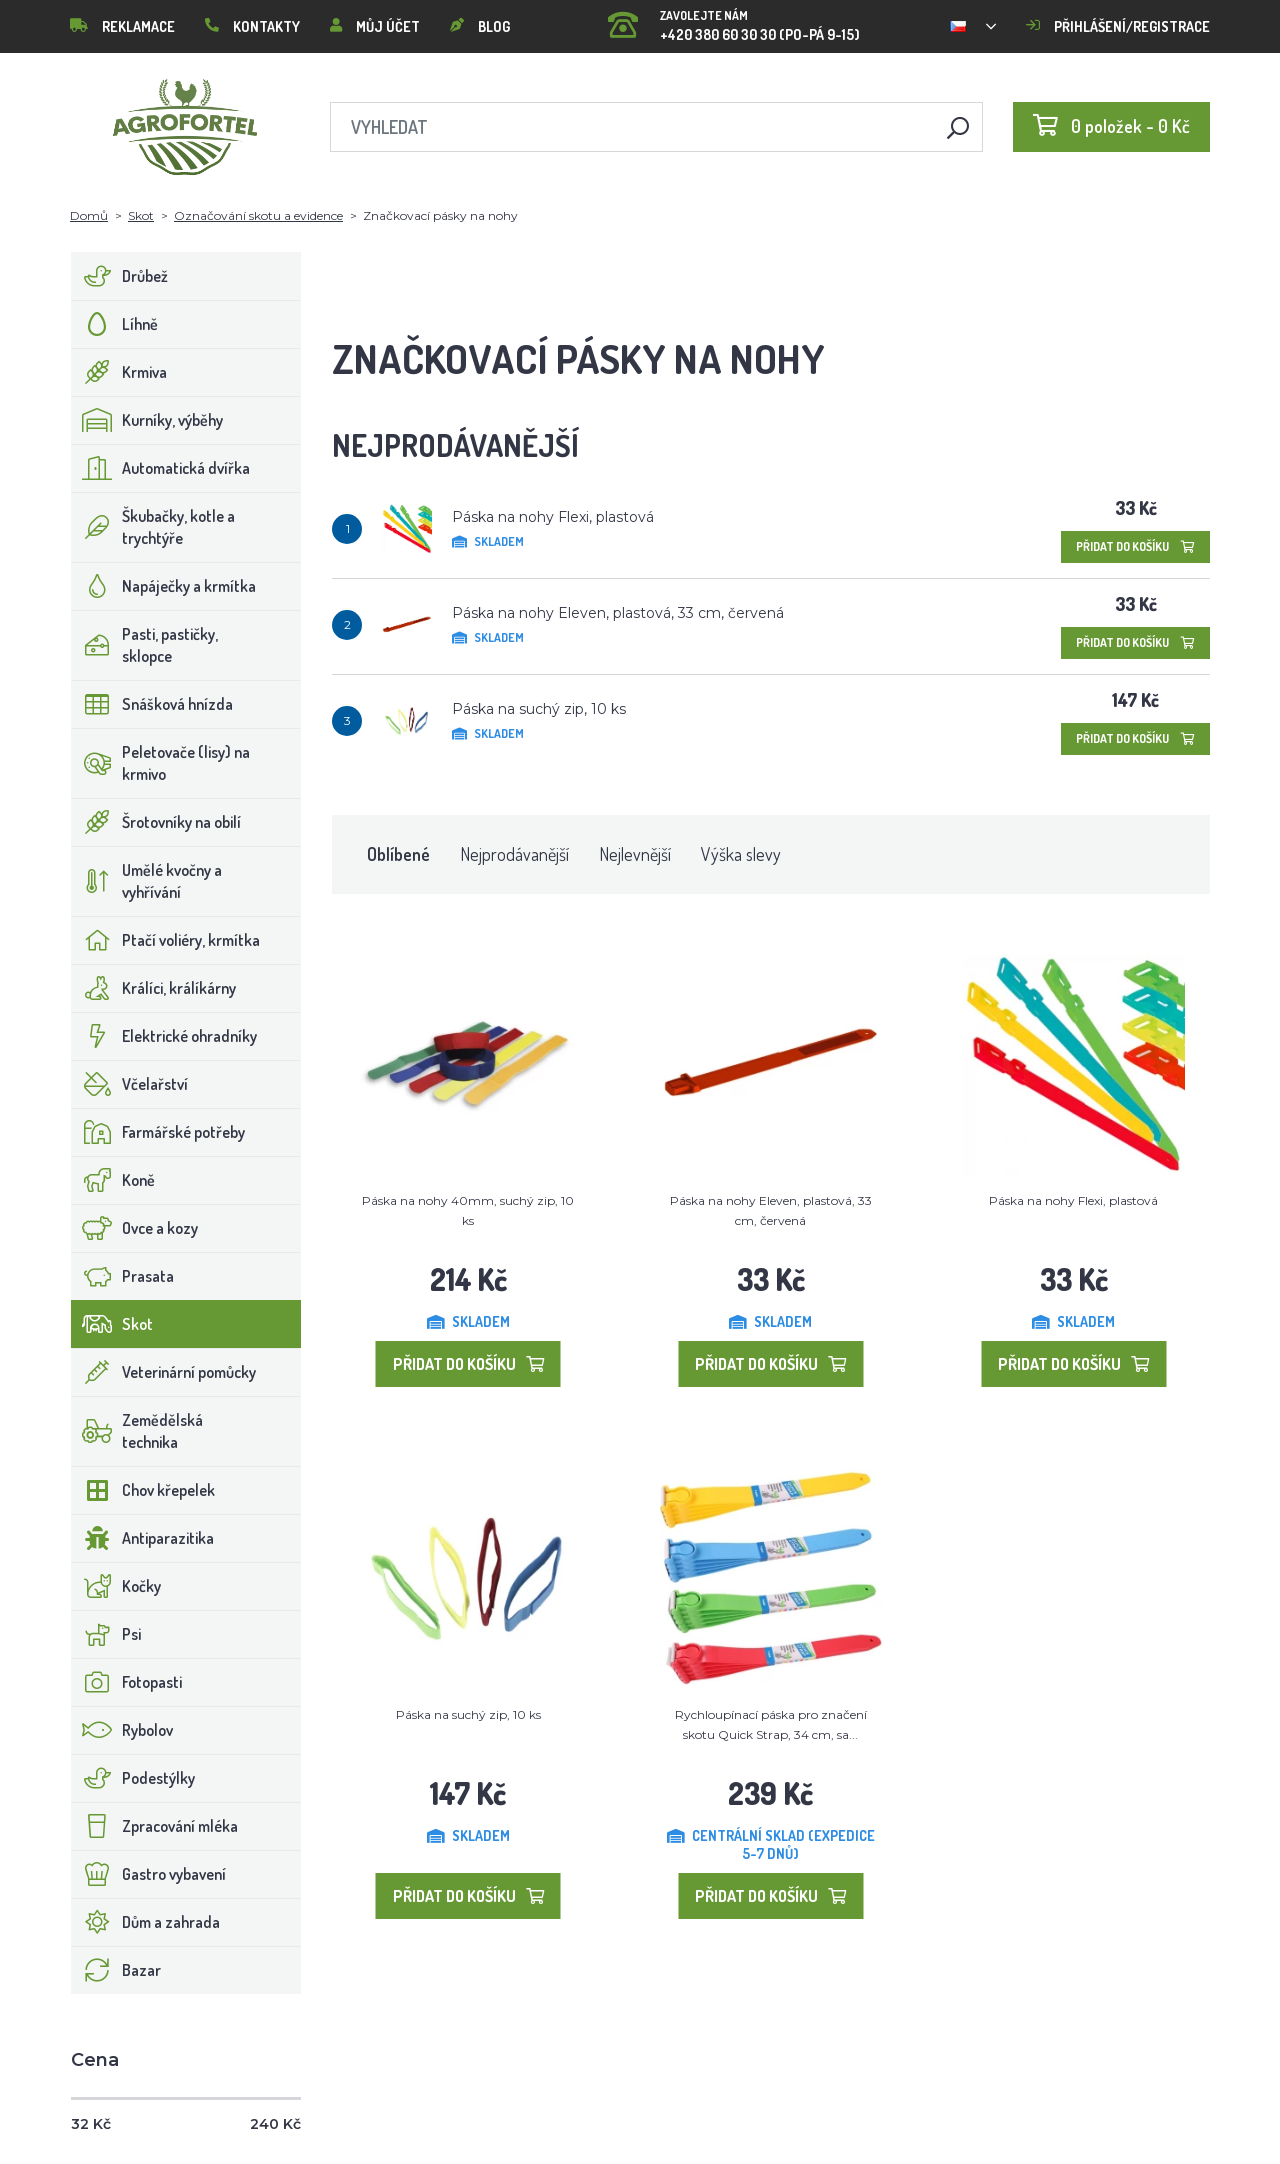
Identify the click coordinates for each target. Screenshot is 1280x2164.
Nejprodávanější (514, 854)
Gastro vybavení (149, 1874)
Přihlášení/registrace (1118, 26)
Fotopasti (127, 1682)
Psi (106, 1634)
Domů (89, 215)
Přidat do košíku (1135, 546)
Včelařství (130, 1084)
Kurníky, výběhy (147, 420)
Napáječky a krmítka (164, 586)
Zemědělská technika (137, 1431)
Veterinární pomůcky (164, 1372)
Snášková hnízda (152, 704)
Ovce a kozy (135, 1228)
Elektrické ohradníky (164, 1036)
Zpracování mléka (155, 1826)
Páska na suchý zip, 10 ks (539, 709)
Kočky (116, 1586)
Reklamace (122, 26)
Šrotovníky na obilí (156, 822)
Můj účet (375, 26)
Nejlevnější (635, 854)
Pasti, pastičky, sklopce (145, 645)
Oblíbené (398, 854)
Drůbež (120, 276)
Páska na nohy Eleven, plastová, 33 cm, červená (618, 613)
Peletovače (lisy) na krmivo (161, 763)
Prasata (123, 1276)
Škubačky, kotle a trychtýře (153, 527)
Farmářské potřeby (158, 1132)
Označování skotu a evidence (258, 215)
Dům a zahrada (146, 1922)
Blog (480, 26)
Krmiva (119, 372)
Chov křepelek (143, 1490)
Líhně (115, 324)
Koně (113, 1180)
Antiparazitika (143, 1538)
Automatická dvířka (161, 468)
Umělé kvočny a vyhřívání (147, 881)
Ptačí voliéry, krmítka (166, 940)
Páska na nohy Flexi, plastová (553, 517)
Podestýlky (133, 1778)
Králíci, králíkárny (154, 988)
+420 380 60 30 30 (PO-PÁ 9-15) (734, 19)
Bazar (116, 1970)
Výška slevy (741, 854)
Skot (141, 215)
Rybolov (122, 1730)
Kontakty (252, 26)
